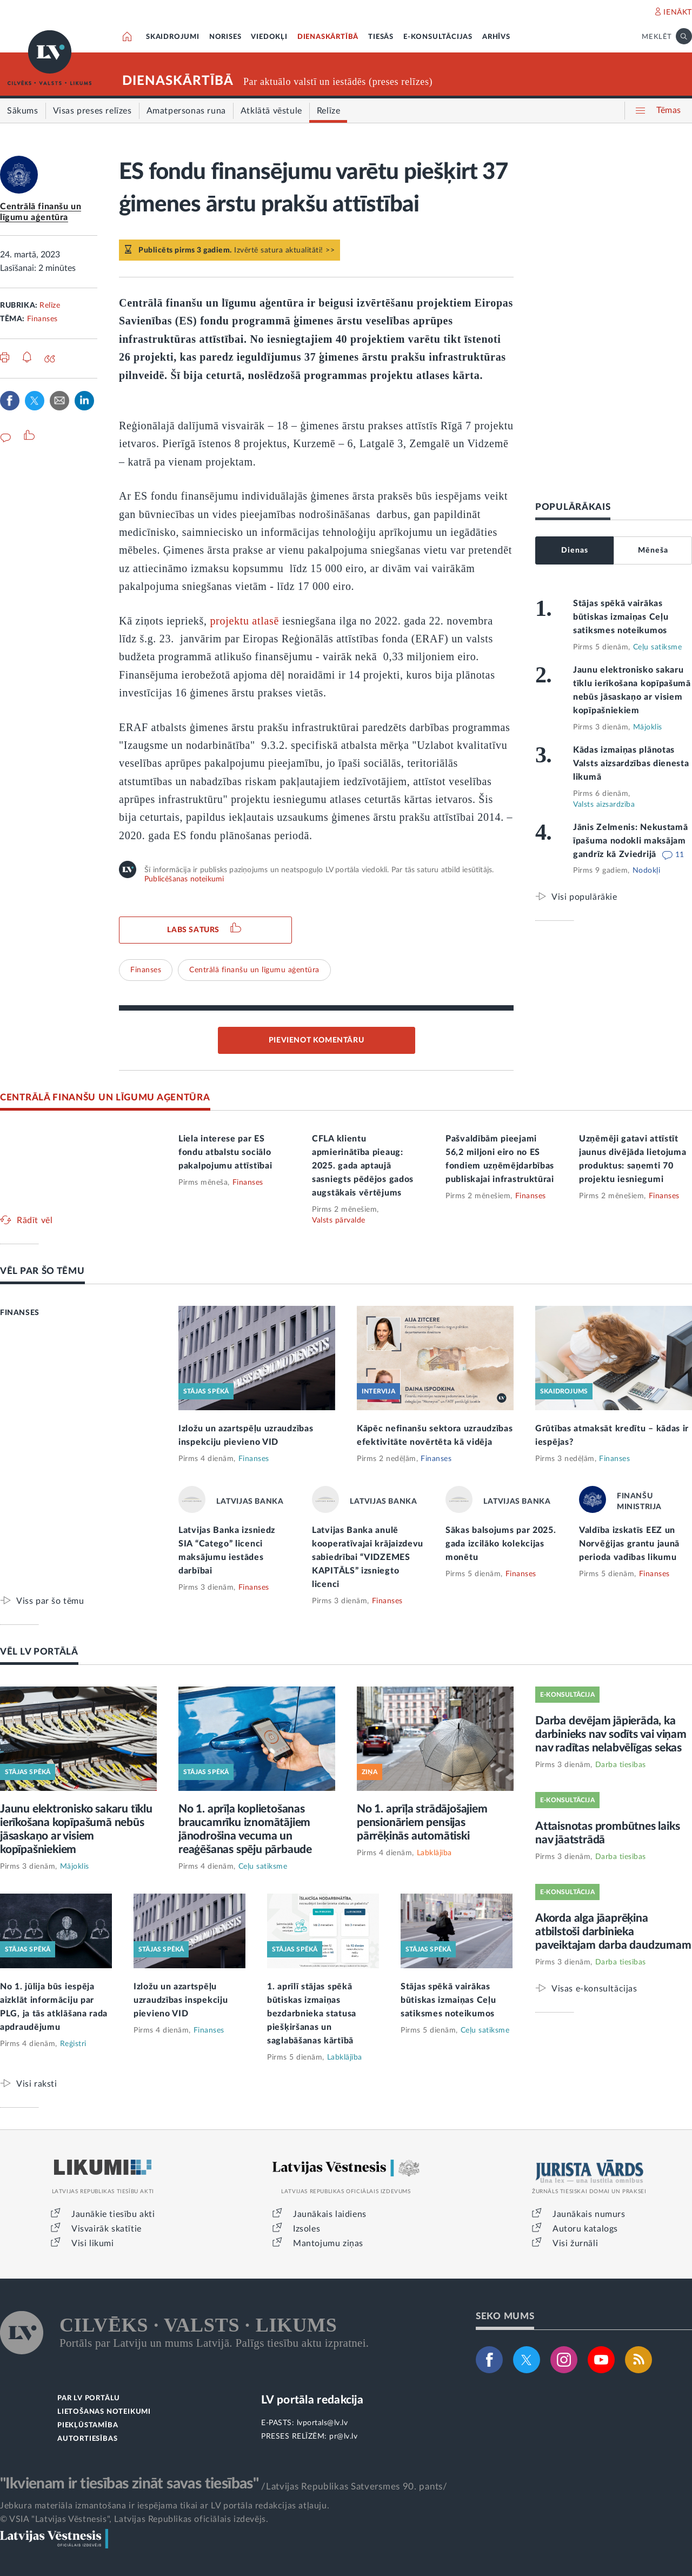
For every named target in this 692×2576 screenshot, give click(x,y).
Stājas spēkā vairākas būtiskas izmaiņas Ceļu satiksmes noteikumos (620, 617)
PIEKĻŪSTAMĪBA (87, 2425)
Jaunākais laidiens (330, 2214)
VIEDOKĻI (269, 37)
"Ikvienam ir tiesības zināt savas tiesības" (129, 2483)
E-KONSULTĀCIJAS (438, 37)
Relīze (49, 305)
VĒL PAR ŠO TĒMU (42, 1271)
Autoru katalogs (585, 2229)
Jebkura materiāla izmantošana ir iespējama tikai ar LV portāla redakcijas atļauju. (164, 2505)
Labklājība (434, 1853)
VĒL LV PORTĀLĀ (39, 1651)
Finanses (42, 319)
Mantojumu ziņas (328, 2243)
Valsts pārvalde (338, 1220)
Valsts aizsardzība (604, 804)
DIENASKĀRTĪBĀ (327, 37)
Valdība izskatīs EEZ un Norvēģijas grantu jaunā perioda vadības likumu (629, 1544)
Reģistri (73, 2044)
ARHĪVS (496, 37)
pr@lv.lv (343, 2436)
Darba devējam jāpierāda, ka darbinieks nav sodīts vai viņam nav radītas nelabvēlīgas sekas (611, 1734)
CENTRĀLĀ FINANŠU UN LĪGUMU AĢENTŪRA (105, 1097)
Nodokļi (647, 870)
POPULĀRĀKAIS (572, 507)
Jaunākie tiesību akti (113, 2214)
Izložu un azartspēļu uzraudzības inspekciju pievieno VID (181, 2000)
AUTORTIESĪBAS (87, 2438)
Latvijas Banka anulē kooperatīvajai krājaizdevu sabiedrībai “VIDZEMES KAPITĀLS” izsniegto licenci (367, 1557)
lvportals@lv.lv (322, 2423)
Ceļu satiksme (657, 647)
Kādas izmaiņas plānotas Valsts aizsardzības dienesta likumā (631, 763)
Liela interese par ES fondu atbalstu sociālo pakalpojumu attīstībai (225, 1152)
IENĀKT (677, 12)
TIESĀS (381, 37)
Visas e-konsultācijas (594, 1988)
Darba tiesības (620, 1765)
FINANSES (19, 1313)
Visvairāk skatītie (106, 2229)
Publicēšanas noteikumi (184, 879)
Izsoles (306, 2229)
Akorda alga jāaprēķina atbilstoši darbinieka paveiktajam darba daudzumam (613, 1932)
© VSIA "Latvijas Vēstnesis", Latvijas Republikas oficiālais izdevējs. (134, 2519)
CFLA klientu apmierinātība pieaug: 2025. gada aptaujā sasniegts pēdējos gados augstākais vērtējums (363, 1165)
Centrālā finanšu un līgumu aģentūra (254, 970)
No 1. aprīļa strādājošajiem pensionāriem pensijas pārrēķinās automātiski (422, 1822)
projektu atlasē (244, 621)
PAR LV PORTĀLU (88, 2398)
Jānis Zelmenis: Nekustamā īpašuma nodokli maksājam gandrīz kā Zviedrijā (630, 841)
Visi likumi (92, 2243)
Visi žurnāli (575, 2243)
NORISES (225, 37)
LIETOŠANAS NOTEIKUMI (104, 2411)
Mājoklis (647, 727)
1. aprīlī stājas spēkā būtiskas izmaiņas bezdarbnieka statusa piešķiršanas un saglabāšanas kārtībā (311, 2013)
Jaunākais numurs (589, 2214)
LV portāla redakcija (312, 2400)
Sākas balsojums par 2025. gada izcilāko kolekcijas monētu (500, 1544)
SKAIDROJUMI (172, 37)
